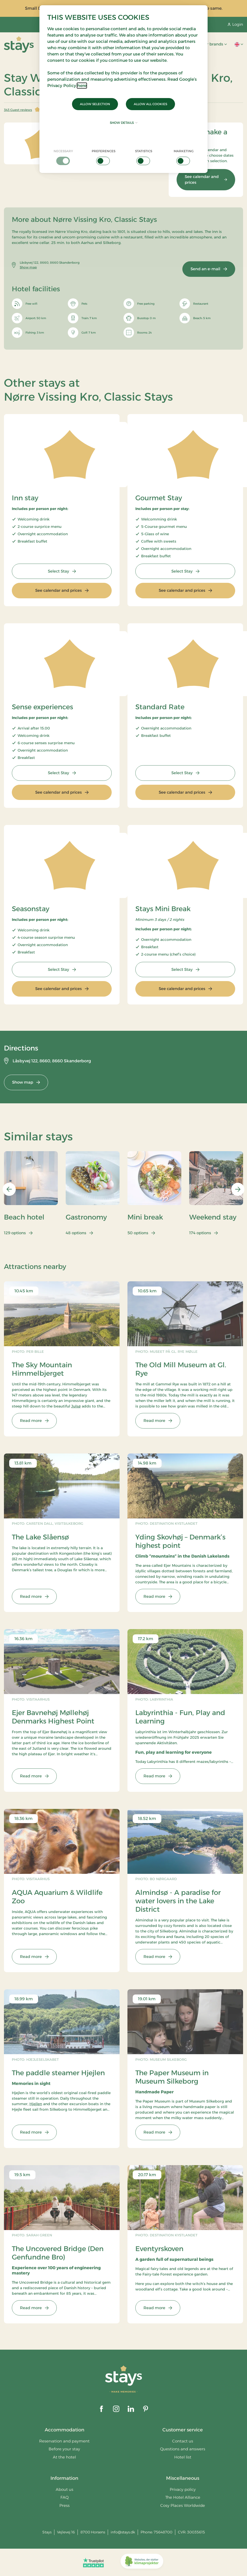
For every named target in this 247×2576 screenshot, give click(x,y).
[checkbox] (63, 157)
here (81, 85)
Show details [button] (123, 123)
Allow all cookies (150, 104)
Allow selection (95, 104)
